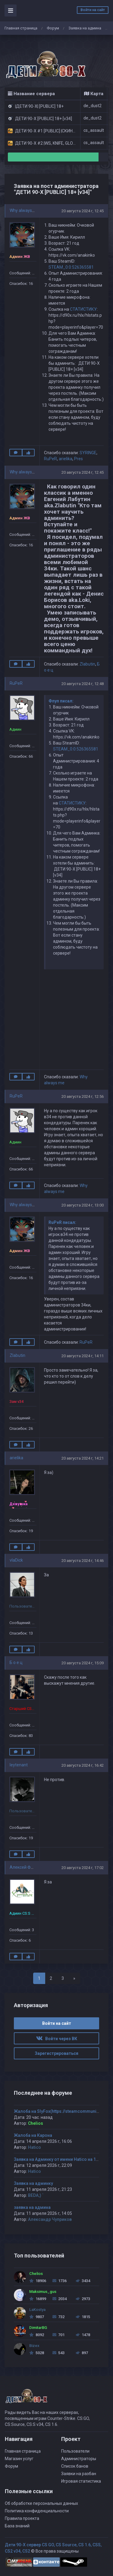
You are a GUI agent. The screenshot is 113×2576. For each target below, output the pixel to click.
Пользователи (75, 2451)
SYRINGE (88, 452)
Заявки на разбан (78, 2473)
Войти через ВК (56, 2038)
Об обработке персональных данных (41, 2503)
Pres (78, 458)
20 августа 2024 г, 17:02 (82, 1867)
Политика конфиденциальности (37, 2510)
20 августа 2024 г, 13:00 (82, 1205)
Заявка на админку (33, 2183)
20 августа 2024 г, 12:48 (82, 683)
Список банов (74, 2466)
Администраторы (78, 2458)
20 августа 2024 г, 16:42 (82, 1765)
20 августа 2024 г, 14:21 (82, 1458)
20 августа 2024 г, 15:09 (82, 1663)
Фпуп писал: (61, 701)
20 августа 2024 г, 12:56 (82, 1096)
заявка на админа (32, 2207)
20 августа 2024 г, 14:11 (82, 1356)
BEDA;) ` (35, 2195)
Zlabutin (87, 664)
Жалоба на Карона (33, 2135)
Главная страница (21, 28)
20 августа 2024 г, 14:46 (82, 1560)
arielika (65, 458)
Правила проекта (22, 2518)
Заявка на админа (84, 28)
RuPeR (50, 458)
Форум (53, 28)
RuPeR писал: (62, 1222)
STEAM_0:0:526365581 (71, 267)
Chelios (35, 2123)
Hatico (34, 2147)
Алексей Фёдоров (28, 1867)
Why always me (24, 210)
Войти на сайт (92, 10)
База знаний (17, 2525)
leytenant (19, 1764)
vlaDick (16, 1560)
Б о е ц (16, 1662)
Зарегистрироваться (56, 2053)
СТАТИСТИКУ (83, 309)
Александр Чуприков (50, 2219)
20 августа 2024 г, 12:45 (82, 211)
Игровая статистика (81, 2481)
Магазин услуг (19, 2458)
